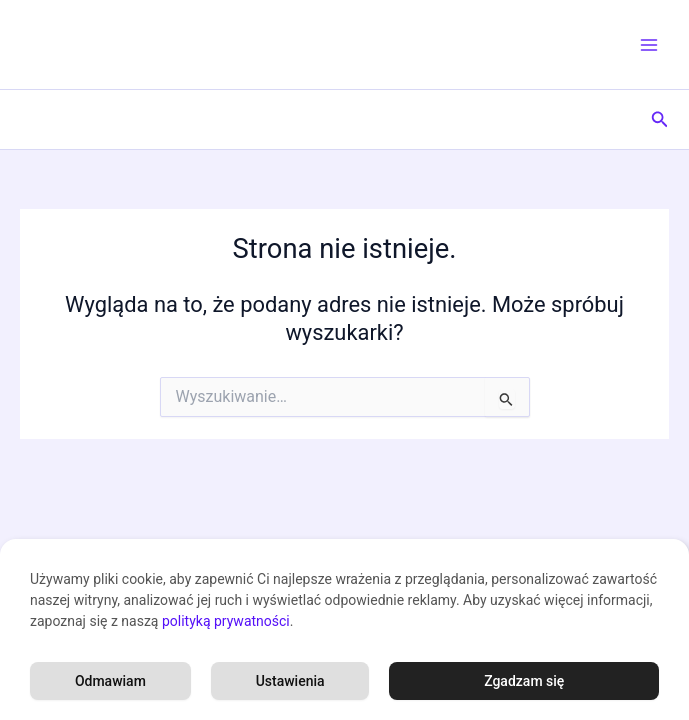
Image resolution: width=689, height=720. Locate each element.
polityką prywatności (226, 621)
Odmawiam (110, 681)
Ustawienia (290, 681)
